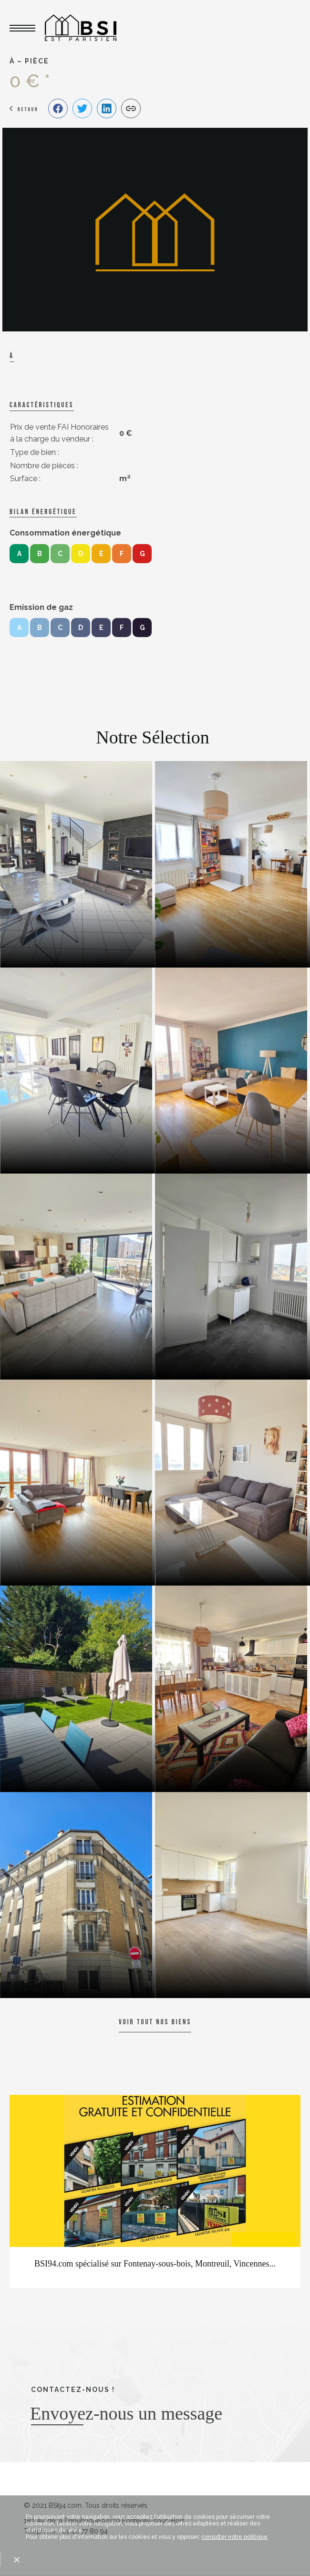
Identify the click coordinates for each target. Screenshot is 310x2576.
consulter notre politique (234, 2537)
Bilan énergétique (43, 511)
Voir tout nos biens (155, 2022)
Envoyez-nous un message (126, 2413)
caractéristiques (41, 405)
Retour (28, 109)
